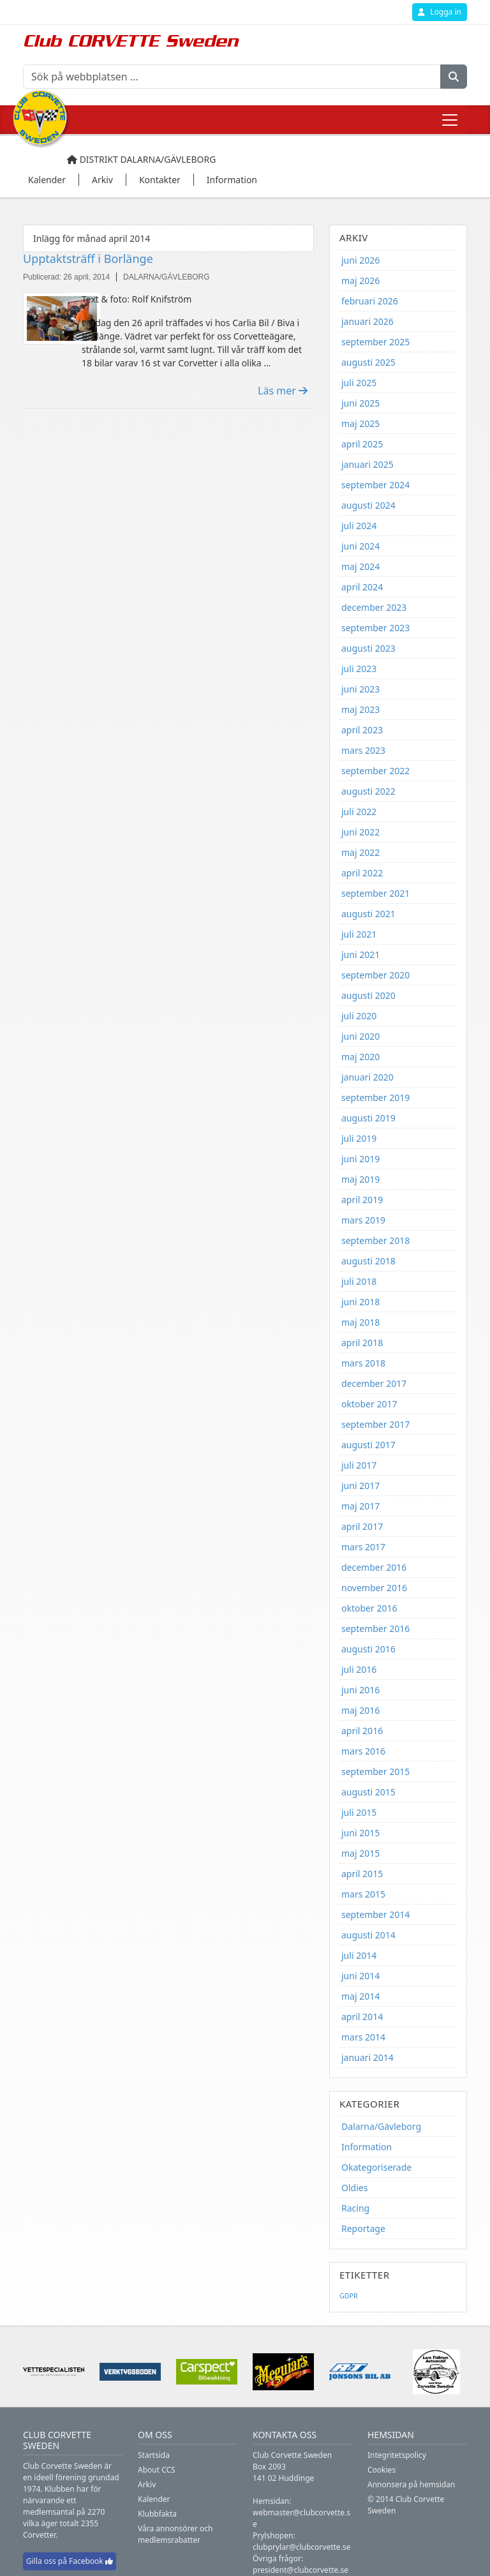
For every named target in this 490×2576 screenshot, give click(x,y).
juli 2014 (358, 1955)
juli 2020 (358, 1016)
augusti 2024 (368, 505)
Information (366, 2147)
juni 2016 (360, 1690)
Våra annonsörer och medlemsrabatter (175, 2534)
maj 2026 (360, 280)
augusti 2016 (368, 1649)
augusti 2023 (368, 648)
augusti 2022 (368, 791)
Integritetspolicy (397, 2455)
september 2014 (375, 1914)
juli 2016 (358, 1669)
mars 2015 (363, 1894)
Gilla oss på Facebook (69, 2561)
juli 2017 (358, 1465)
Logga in (439, 11)
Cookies (382, 2469)
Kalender (154, 2499)
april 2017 (362, 1526)
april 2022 (362, 873)
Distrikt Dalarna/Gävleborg (141, 159)
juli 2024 (358, 526)
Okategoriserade (376, 2167)
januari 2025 (367, 464)
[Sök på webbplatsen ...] (232, 76)
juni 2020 (360, 1036)
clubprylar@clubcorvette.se (301, 2547)
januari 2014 (367, 2057)
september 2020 (375, 975)
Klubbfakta (157, 2513)
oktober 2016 (369, 1608)
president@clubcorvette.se (300, 2570)
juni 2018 (360, 1302)
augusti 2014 (368, 1935)
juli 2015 (358, 1812)
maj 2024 (360, 566)
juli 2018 (358, 1281)
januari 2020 (367, 1077)
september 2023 (375, 628)
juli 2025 (358, 383)
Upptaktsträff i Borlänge (88, 258)
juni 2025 (360, 403)
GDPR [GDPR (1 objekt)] (348, 2295)
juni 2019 (360, 1159)
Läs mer (283, 391)
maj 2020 (360, 1057)
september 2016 (375, 1628)
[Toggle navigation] (450, 120)
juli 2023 (358, 669)
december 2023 (373, 607)
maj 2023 (360, 709)
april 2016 (362, 1731)
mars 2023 (363, 750)
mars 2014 (363, 2037)
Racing (355, 2208)
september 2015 (375, 1771)
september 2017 (375, 1424)
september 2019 (375, 1097)
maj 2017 (360, 1506)
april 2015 (362, 1874)
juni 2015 (360, 1833)
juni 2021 (360, 954)
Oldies (354, 2188)
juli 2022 (358, 811)
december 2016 (373, 1567)
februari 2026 (369, 301)
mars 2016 (363, 1751)
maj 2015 (360, 1853)
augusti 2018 (368, 1261)
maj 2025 (360, 423)
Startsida (154, 2455)
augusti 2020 (368, 995)
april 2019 (362, 1200)
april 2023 (362, 730)
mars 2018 (363, 1363)
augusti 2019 (368, 1118)
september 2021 (375, 893)
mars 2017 (363, 1547)
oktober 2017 (369, 1404)
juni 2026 (360, 260)
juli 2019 (358, 1138)
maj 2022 (360, 852)
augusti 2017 (368, 1445)
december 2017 (373, 1383)
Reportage (363, 2228)
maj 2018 (360, 1322)
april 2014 (362, 2017)
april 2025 (362, 444)
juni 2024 (360, 546)
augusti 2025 (368, 362)
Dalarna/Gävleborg (381, 2126)
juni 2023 (360, 689)
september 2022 (375, 771)
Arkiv (147, 2484)
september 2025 (375, 342)
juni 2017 (360, 1485)
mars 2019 (363, 1220)
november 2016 (374, 1588)
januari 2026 (367, 321)
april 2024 (362, 587)
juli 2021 (358, 934)
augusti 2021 (368, 914)
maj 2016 (360, 1710)
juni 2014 (360, 1976)
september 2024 (375, 485)
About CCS (156, 2469)
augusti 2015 (368, 1792)
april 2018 (362, 1343)
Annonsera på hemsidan (411, 2484)
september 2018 (375, 1240)
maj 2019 (360, 1179)
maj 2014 (360, 1996)
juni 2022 (360, 832)
